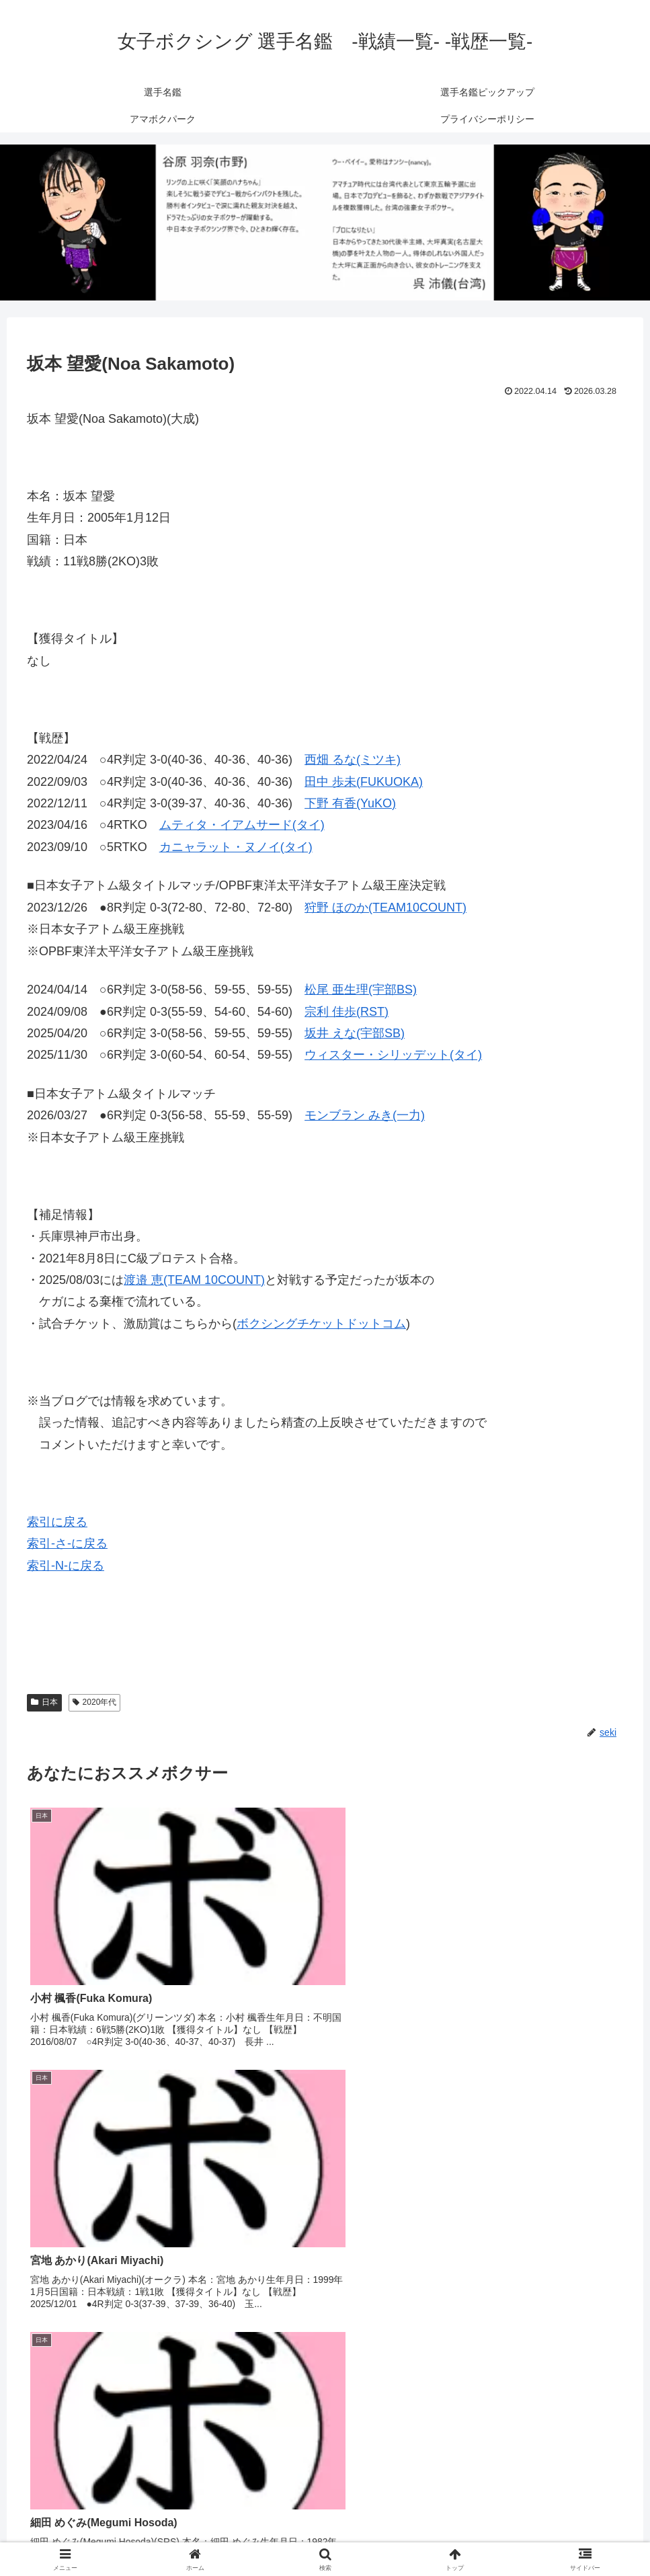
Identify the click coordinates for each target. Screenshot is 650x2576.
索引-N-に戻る (65, 1565)
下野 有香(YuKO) (350, 803)
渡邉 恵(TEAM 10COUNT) (194, 1280)
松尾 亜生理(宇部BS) (360, 989)
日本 (44, 1702)
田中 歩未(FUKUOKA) (363, 782)
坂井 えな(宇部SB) (354, 1033)
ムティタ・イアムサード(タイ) (242, 825)
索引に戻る (57, 1522)
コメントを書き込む (325, 2401)
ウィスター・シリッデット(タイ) (393, 1054)
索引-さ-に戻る (67, 1543)
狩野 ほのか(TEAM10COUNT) (385, 907)
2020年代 (95, 1702)
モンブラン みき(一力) (364, 1115)
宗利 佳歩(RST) (346, 1011)
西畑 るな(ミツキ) (352, 759)
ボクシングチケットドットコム (321, 1323)
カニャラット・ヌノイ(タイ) (236, 847)
